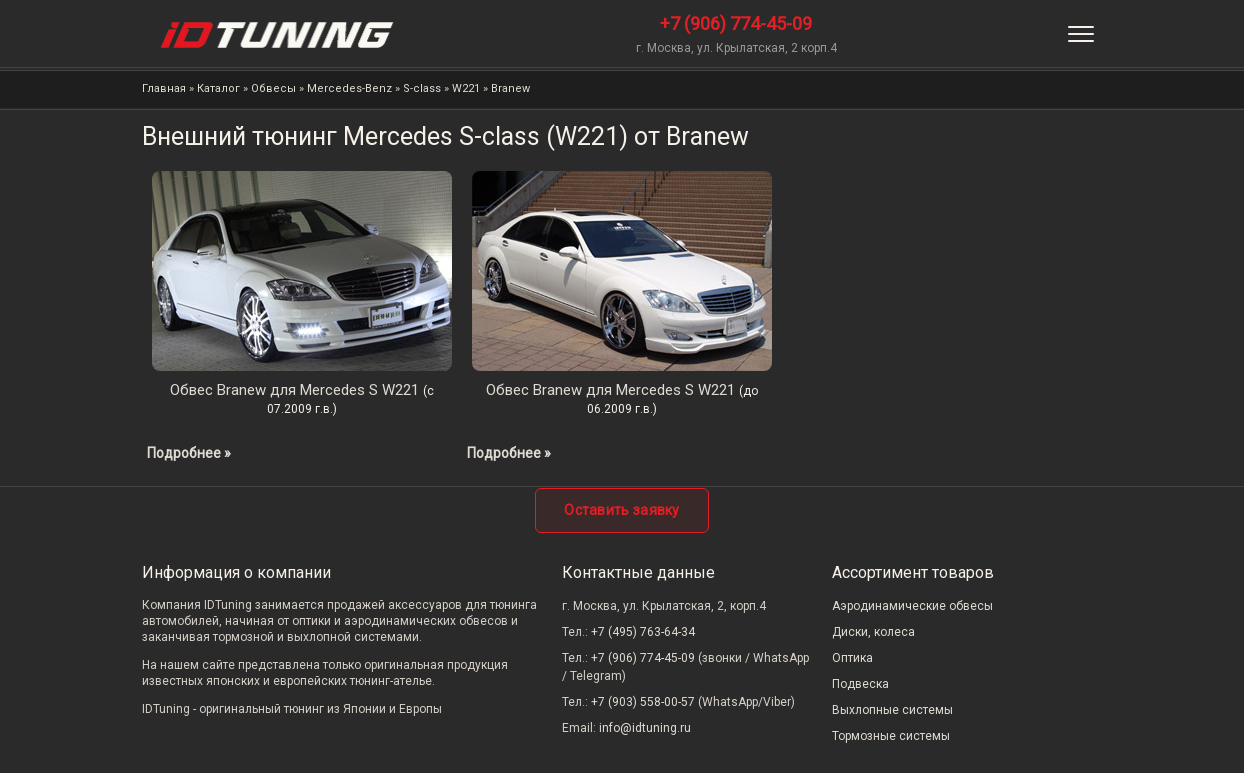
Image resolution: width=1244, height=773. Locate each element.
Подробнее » (189, 453)
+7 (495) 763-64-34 (643, 632)
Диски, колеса (873, 632)
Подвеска (860, 684)
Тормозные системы (891, 736)
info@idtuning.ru (645, 728)
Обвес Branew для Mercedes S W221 (294, 390)
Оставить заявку (622, 510)
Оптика (852, 658)
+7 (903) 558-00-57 (643, 702)
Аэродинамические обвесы (912, 606)
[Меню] (1081, 34)
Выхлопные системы (892, 710)
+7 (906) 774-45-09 (736, 23)
